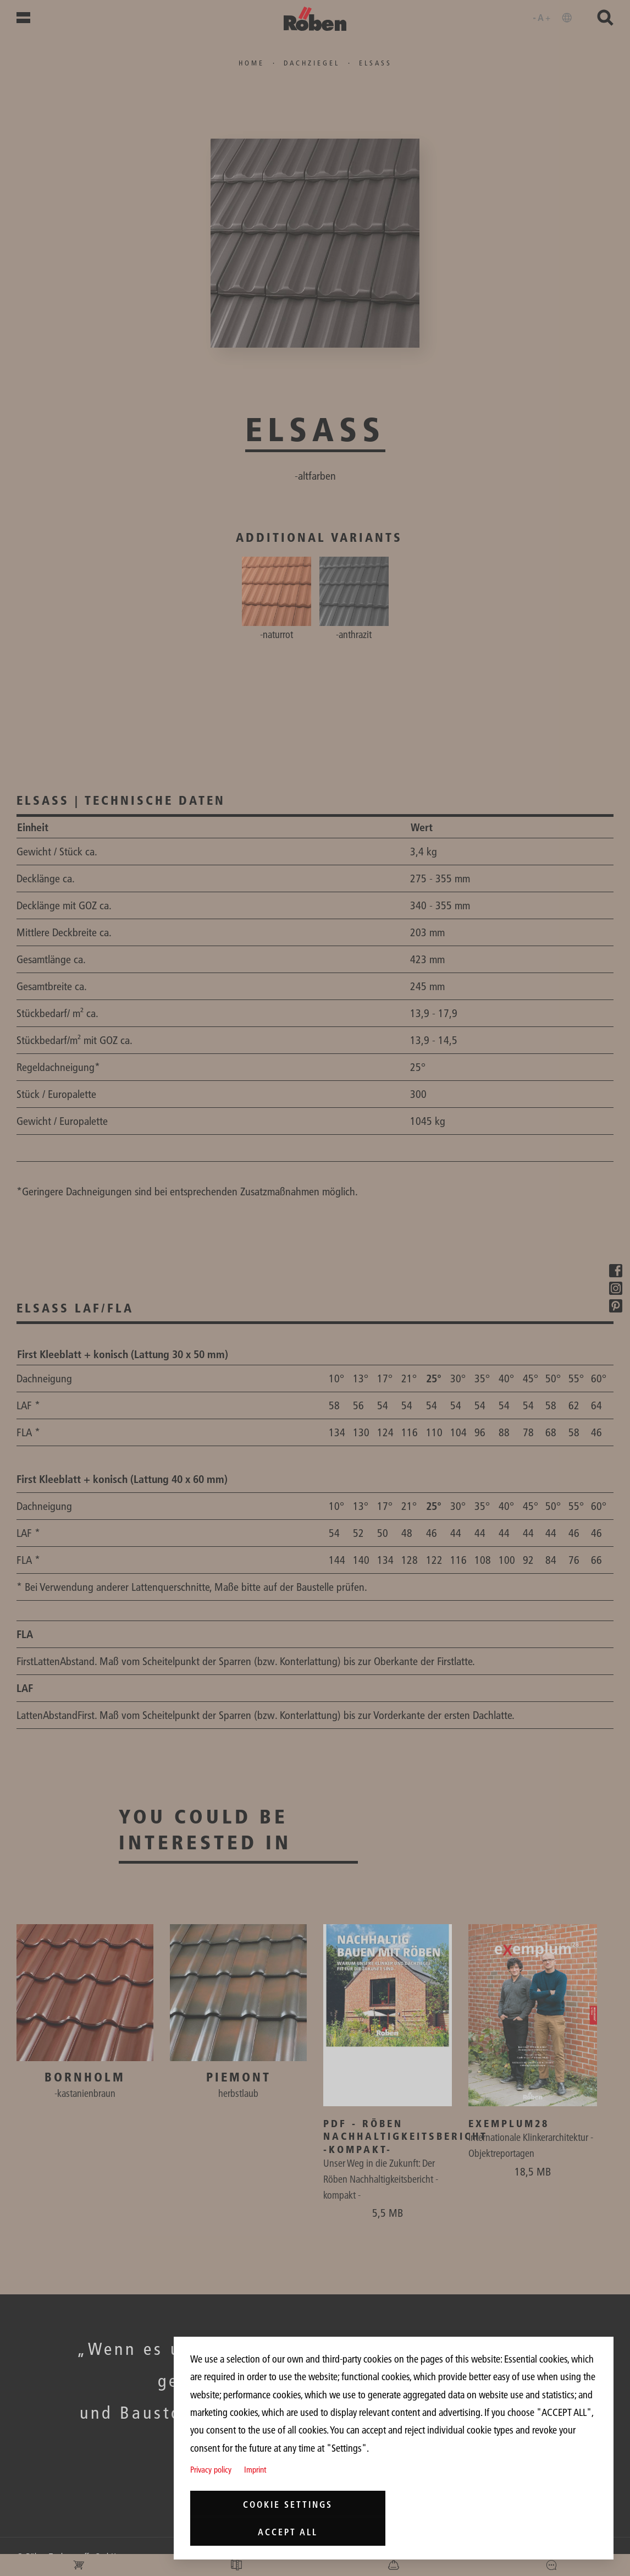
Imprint (255, 2469)
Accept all (288, 2531)
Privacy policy (210, 2469)
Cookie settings (288, 2504)
